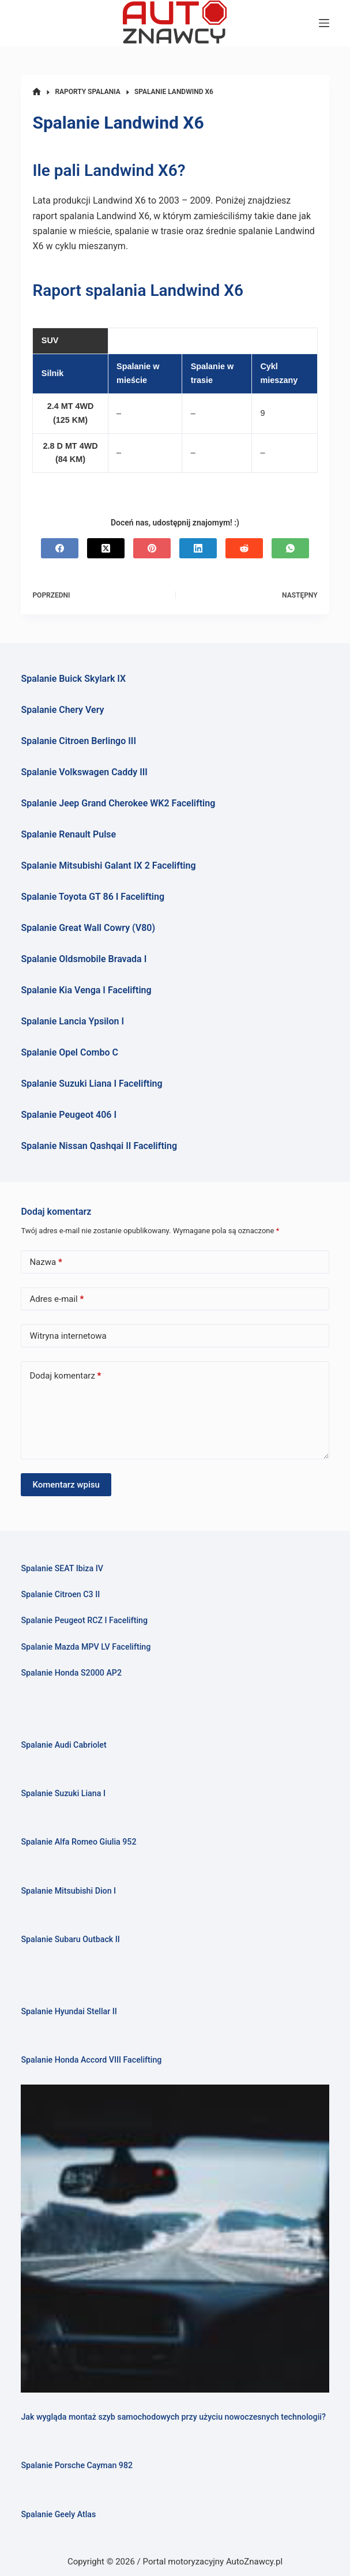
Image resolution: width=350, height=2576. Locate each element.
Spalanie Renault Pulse (68, 834)
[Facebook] (59, 548)
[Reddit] (244, 548)
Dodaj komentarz (65, 1376)
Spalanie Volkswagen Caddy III (84, 772)
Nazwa (45, 1262)
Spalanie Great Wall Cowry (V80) (88, 927)
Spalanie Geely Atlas (58, 2514)
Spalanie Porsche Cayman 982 (77, 2465)
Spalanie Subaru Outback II (70, 1939)
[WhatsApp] (290, 548)
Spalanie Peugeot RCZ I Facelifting (84, 1620)
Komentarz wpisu (65, 1484)
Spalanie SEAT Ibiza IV (62, 1568)
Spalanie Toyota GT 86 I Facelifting (92, 896)
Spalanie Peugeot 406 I (68, 1114)
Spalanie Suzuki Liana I (63, 1793)
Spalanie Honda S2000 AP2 (71, 1672)
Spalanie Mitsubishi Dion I (68, 1890)
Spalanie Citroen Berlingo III (78, 740)
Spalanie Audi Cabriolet (63, 1744)
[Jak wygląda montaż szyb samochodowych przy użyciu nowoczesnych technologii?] (175, 2239)
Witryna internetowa (67, 1336)
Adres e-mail (56, 1299)
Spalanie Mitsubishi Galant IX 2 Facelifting (108, 865)
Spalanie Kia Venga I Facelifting (86, 990)
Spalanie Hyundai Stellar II (68, 2011)
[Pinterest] (152, 548)
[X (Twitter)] (106, 548)
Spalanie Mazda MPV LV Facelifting (85, 1646)
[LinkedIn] (198, 548)
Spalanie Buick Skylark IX (73, 678)
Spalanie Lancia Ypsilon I (72, 1021)
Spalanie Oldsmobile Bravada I (83, 958)
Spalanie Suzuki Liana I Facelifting (91, 1083)
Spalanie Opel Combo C (69, 1052)
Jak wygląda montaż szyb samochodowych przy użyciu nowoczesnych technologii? (173, 2416)
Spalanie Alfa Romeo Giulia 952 (78, 1841)
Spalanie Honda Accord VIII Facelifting (91, 2059)
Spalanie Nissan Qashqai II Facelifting (99, 1145)
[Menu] (324, 23)
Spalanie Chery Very (62, 709)
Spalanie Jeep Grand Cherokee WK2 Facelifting (118, 803)
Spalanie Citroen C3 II (60, 1594)
